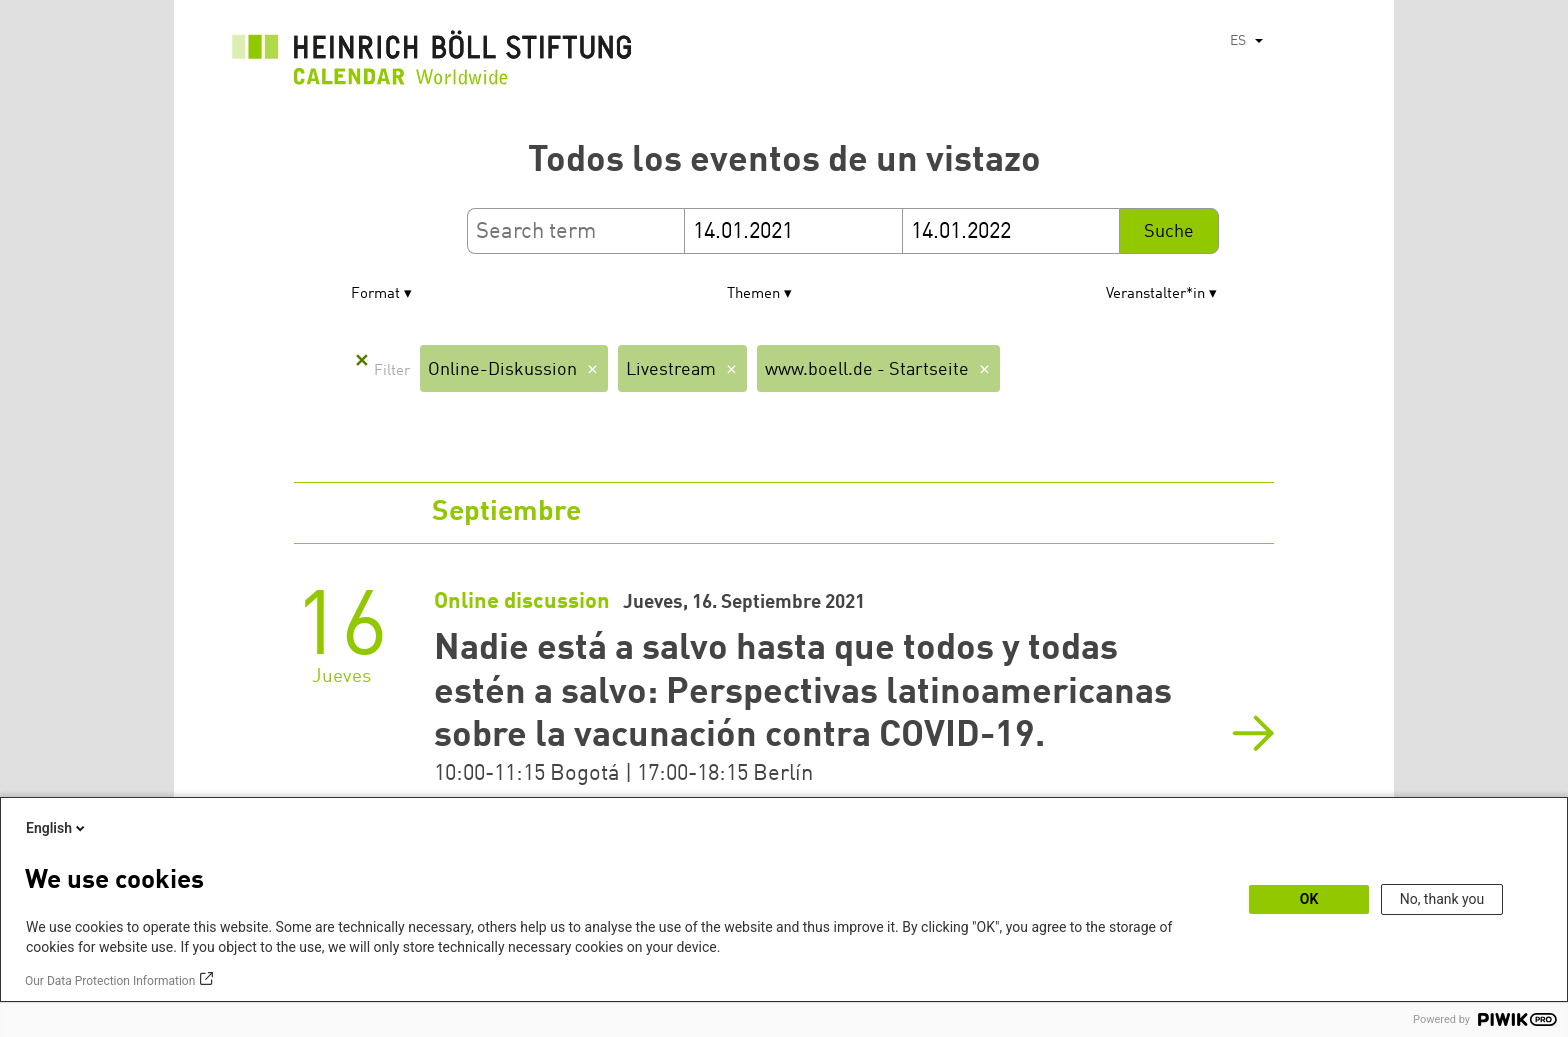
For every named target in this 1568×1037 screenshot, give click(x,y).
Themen (753, 294)
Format (375, 294)
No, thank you (1442, 899)
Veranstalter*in (1155, 294)
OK (1309, 899)
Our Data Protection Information (110, 981)
